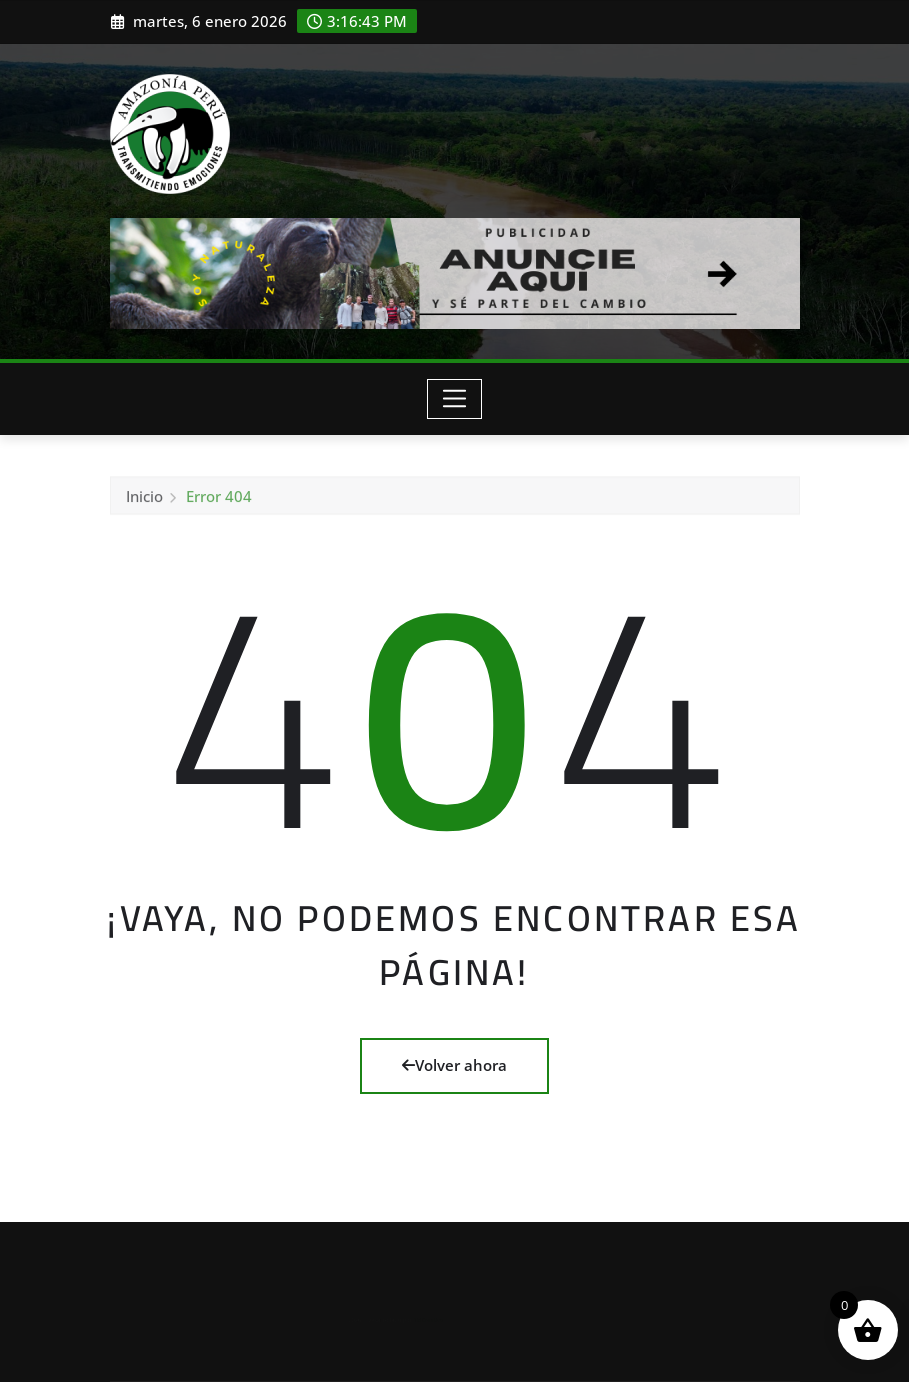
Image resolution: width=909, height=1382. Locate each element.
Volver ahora (454, 1065)
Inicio (144, 502)
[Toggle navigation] (454, 399)
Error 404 (219, 502)
